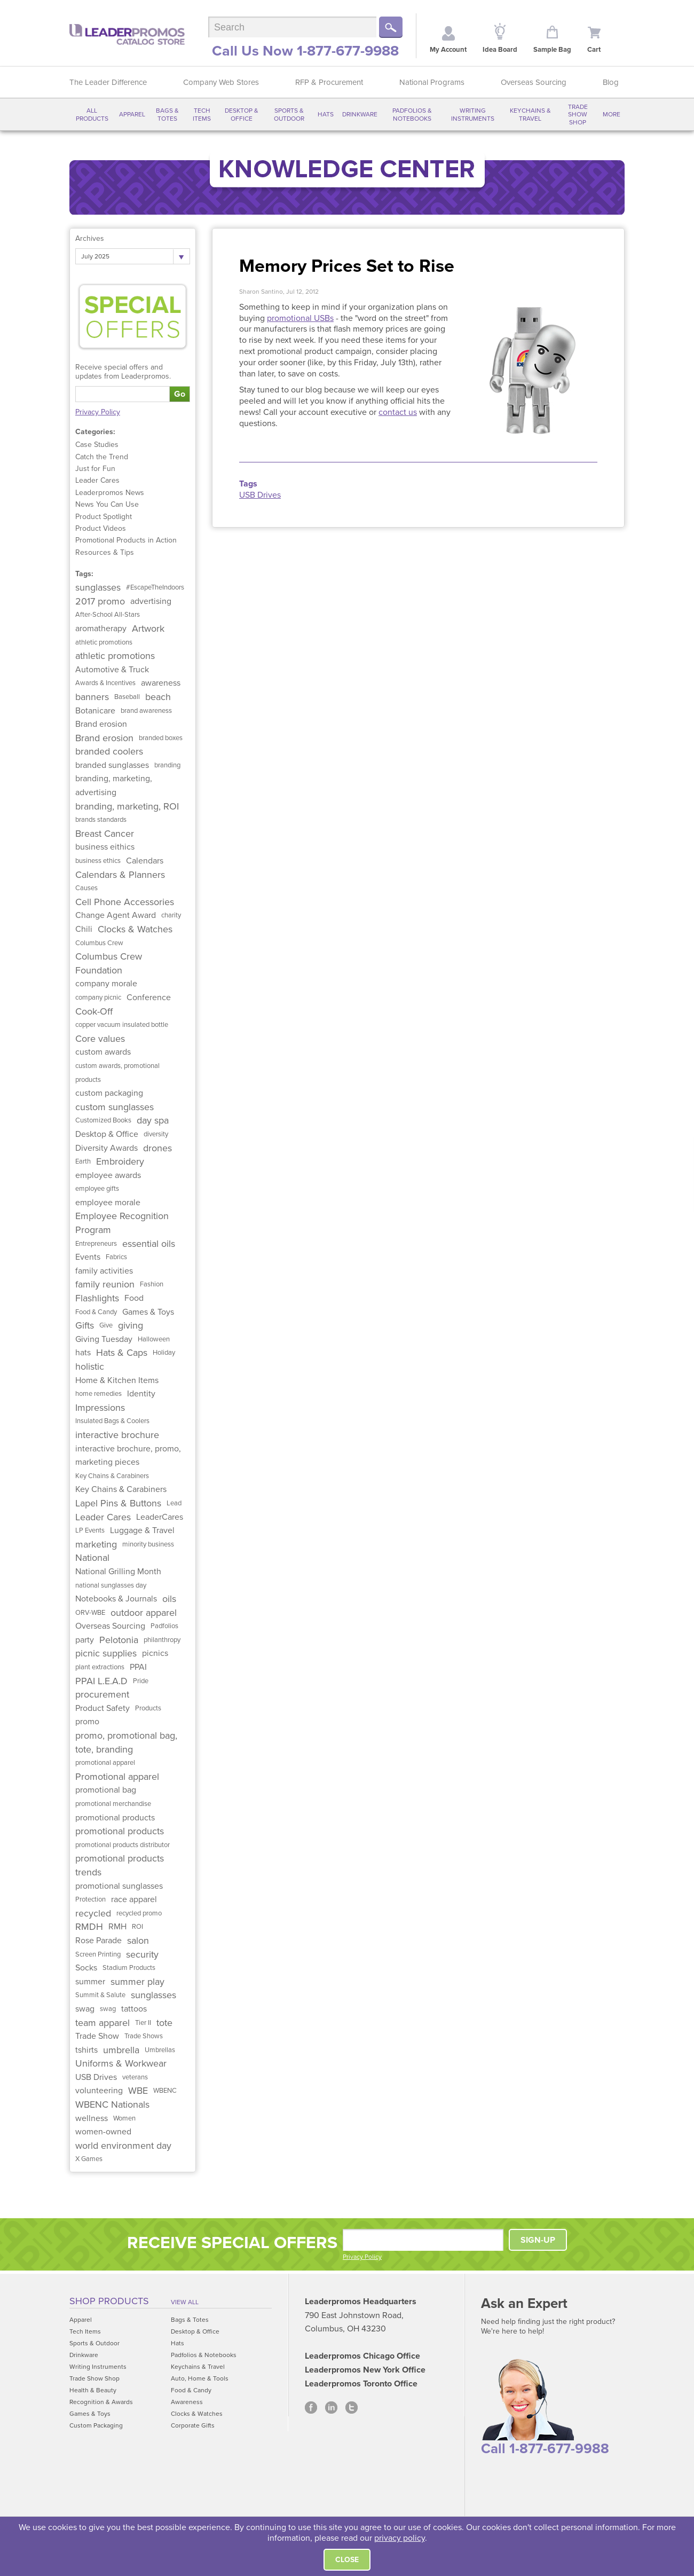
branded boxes (161, 738)
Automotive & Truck (112, 669)
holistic (89, 1366)
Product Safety (102, 1708)
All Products (92, 114)
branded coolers (109, 751)
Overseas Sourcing (533, 82)
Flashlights (97, 1298)
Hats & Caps (121, 1352)
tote (164, 2023)
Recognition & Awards (101, 2402)
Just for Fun (95, 468)
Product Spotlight (103, 516)
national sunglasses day (110, 1585)
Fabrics (116, 1257)
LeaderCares (159, 1517)
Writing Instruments (472, 114)
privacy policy (399, 2538)
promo (87, 1721)
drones (157, 1148)
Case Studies (97, 444)
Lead (174, 1503)
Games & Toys (148, 1312)
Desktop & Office (241, 114)
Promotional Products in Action (126, 540)
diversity (156, 1134)
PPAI (138, 1667)
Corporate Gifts (193, 2425)
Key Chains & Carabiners (112, 1476)
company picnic (98, 997)
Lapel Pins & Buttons (118, 1503)
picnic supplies (106, 1653)
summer (90, 1981)
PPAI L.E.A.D (101, 1681)
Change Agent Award (115, 915)
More (611, 114)
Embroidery (120, 1161)
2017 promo (100, 601)
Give (106, 1325)
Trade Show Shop (578, 114)
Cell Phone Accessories (124, 902)
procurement (102, 1694)
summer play (137, 1982)
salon (138, 1940)
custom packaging (109, 1093)
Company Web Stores (221, 82)
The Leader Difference (108, 82)
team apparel (102, 2023)
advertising (150, 601)
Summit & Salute (100, 1995)
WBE (138, 2090)
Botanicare (95, 710)
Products (148, 1708)
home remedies (98, 1393)
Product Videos (100, 528)
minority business (148, 1544)
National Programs (431, 82)
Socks (86, 1967)
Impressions (100, 1407)
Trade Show (97, 2036)
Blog (611, 82)
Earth (83, 1161)
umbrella (121, 2050)
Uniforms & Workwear (121, 2063)
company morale (106, 983)
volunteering (99, 2090)
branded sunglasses (112, 765)
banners (92, 697)
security (142, 1954)
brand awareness (146, 710)
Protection (90, 1899)
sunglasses (98, 587)
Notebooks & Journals (116, 1598)
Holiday (164, 1352)
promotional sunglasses (119, 1886)
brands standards (101, 819)
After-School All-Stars (107, 614)
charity (171, 915)
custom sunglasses (114, 1107)
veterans (135, 2077)
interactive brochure (117, 1435)
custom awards (103, 1052)
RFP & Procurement (329, 82)
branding (167, 765)
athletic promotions (103, 642)
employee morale (107, 1202)
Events (87, 1257)
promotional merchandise (113, 1804)
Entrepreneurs (96, 1243)
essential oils (148, 1244)
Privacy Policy (97, 412)
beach (158, 697)
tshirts (86, 2050)
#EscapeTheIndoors (155, 587)
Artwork (148, 628)
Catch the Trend (101, 456)
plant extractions (99, 1667)
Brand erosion (101, 724)
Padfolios (164, 1626)
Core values (100, 1038)
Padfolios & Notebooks (412, 114)
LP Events (90, 1530)
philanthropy (162, 1640)
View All (185, 2302)
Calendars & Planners (120, 875)
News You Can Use (107, 504)
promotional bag (105, 1790)
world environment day (123, 2145)
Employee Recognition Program (122, 1223)
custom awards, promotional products (117, 1073)
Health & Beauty (92, 2390)
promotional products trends (119, 1865)
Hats (326, 114)
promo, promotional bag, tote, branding (126, 1742)
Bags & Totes (167, 114)
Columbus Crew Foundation (108, 963)
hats (83, 1352)
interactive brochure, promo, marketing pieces (128, 1455)
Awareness (187, 2402)
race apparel (134, 1899)
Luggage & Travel (142, 1530)
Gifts (84, 1325)
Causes (86, 888)
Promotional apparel (117, 1776)
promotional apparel (105, 1762)
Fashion (151, 1284)
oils (169, 1599)
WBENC (165, 2090)
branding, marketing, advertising (113, 785)
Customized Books (103, 1120)
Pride (140, 1681)
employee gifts (97, 1188)
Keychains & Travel (530, 114)
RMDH (89, 1927)
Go (179, 394)
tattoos (134, 2009)
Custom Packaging (96, 2425)
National (92, 1558)
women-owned (103, 2131)
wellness (91, 2118)
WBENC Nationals (112, 2104)
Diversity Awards (106, 1148)
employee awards (108, 1175)
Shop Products (109, 2301)
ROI (137, 1926)
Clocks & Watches (135, 929)
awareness (160, 683)
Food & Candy (96, 1312)
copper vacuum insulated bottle (121, 1024)
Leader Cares (97, 480)
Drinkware (359, 114)
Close (347, 2559)
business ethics (98, 861)
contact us (397, 412)
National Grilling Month (118, 1571)
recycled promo (139, 1913)
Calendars (144, 860)
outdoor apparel (144, 1613)
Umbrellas (160, 2050)
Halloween (154, 1339)
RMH (117, 1926)
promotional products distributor (122, 1845)
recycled (93, 1913)
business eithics (105, 847)
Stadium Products (128, 1968)
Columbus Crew (99, 943)
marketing (96, 1544)
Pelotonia (118, 1640)
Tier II (143, 2023)
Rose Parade (98, 1940)
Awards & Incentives (105, 683)
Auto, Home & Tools (199, 2378)
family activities (104, 1271)
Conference (149, 997)
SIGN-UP (537, 2240)
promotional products (115, 1817)
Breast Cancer (104, 833)
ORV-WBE (90, 1612)
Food (134, 1298)
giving (130, 1325)
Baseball (127, 697)
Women (124, 2118)
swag (84, 2009)
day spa (153, 1120)
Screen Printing (98, 1954)
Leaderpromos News (109, 492)
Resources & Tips (104, 552)
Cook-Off (94, 1011)
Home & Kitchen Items (117, 1380)
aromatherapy (101, 628)
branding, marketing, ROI (127, 806)
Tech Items (202, 114)
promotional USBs (300, 318)
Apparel (132, 114)
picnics (155, 1653)
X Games (88, 2159)
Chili (83, 929)
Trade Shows (143, 2036)
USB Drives (96, 2077)
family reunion (105, 1284)
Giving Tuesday (103, 1339)
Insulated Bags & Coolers (112, 1421)
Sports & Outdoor (289, 114)
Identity (141, 1393)
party (84, 1640)
